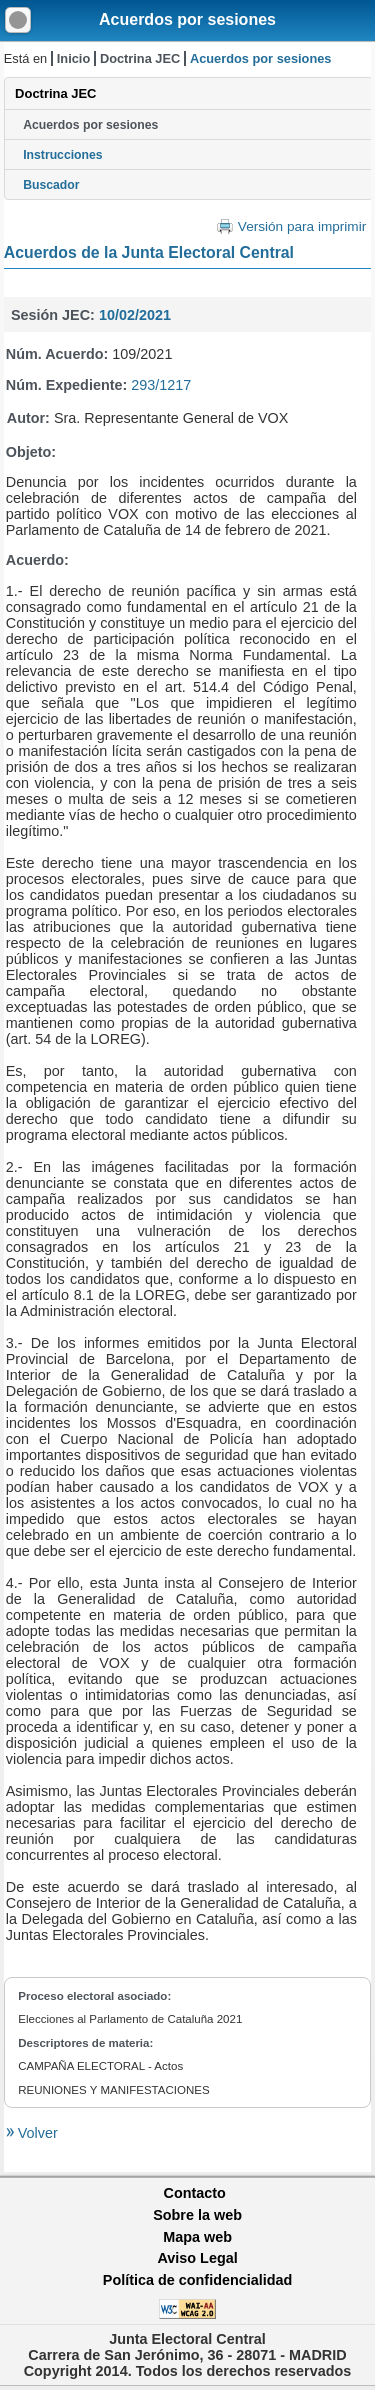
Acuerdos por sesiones (187, 19)
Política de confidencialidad (198, 2280)
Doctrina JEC (140, 58)
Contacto (195, 2193)
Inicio (73, 58)
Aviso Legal (197, 2258)
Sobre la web (197, 2215)
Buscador (51, 185)
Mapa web (197, 2237)
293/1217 (161, 385)
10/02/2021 (135, 315)
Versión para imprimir (302, 226)
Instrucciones (63, 155)
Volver (36, 2133)
